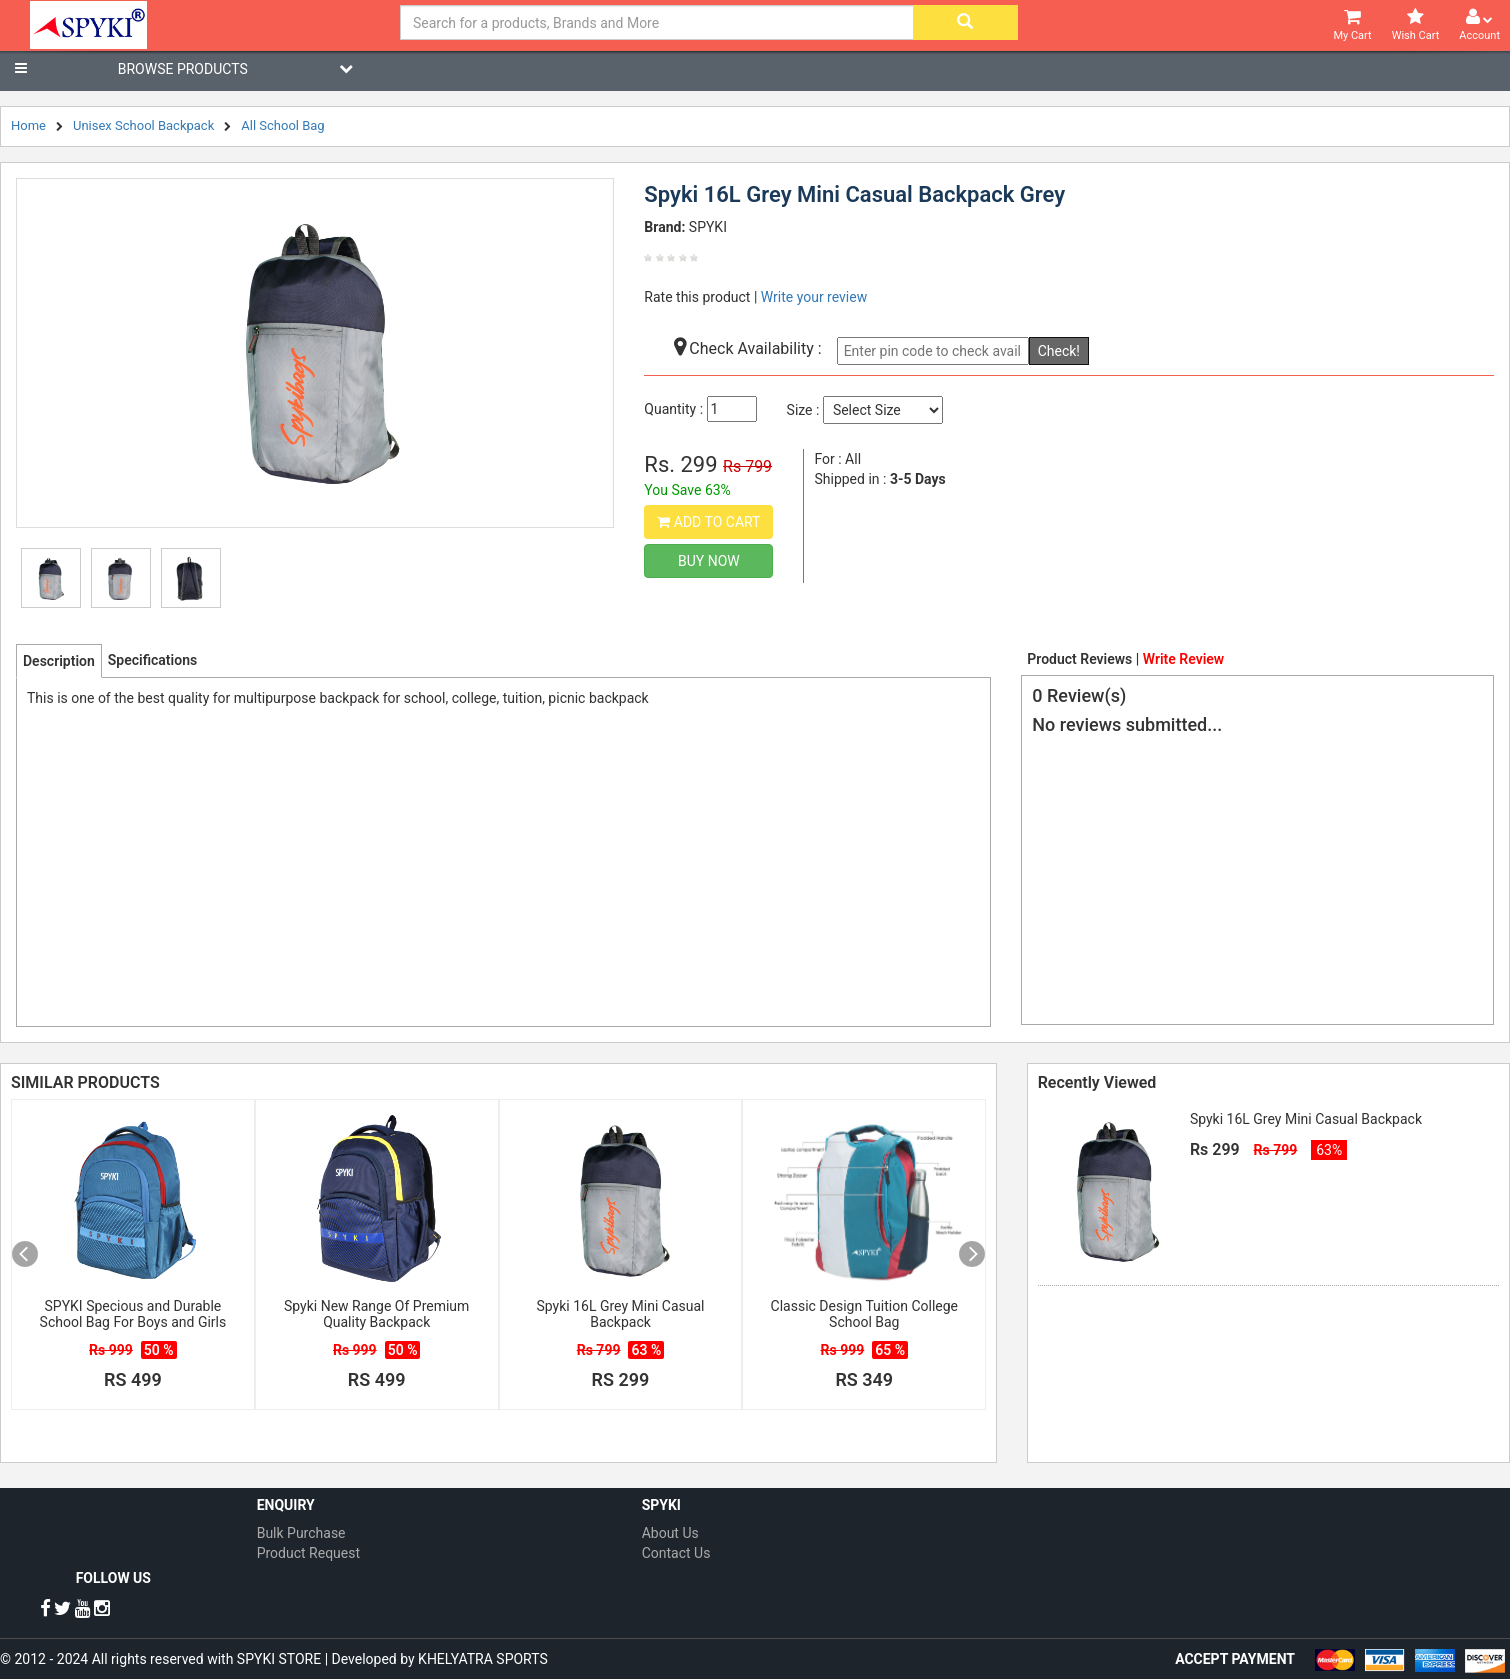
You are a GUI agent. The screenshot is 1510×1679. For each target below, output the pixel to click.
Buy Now (709, 561)
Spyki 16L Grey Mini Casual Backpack (621, 1314)
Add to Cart (708, 522)
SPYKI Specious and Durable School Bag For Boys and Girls (133, 1314)
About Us (670, 1533)
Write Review (1183, 659)
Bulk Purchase (301, 1533)
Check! (1059, 351)
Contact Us (676, 1553)
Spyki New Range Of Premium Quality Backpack (376, 1314)
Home (28, 125)
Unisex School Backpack (143, 125)
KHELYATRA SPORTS (483, 1659)
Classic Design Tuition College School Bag (864, 1314)
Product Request (308, 1553)
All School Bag (282, 125)
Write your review (814, 297)
